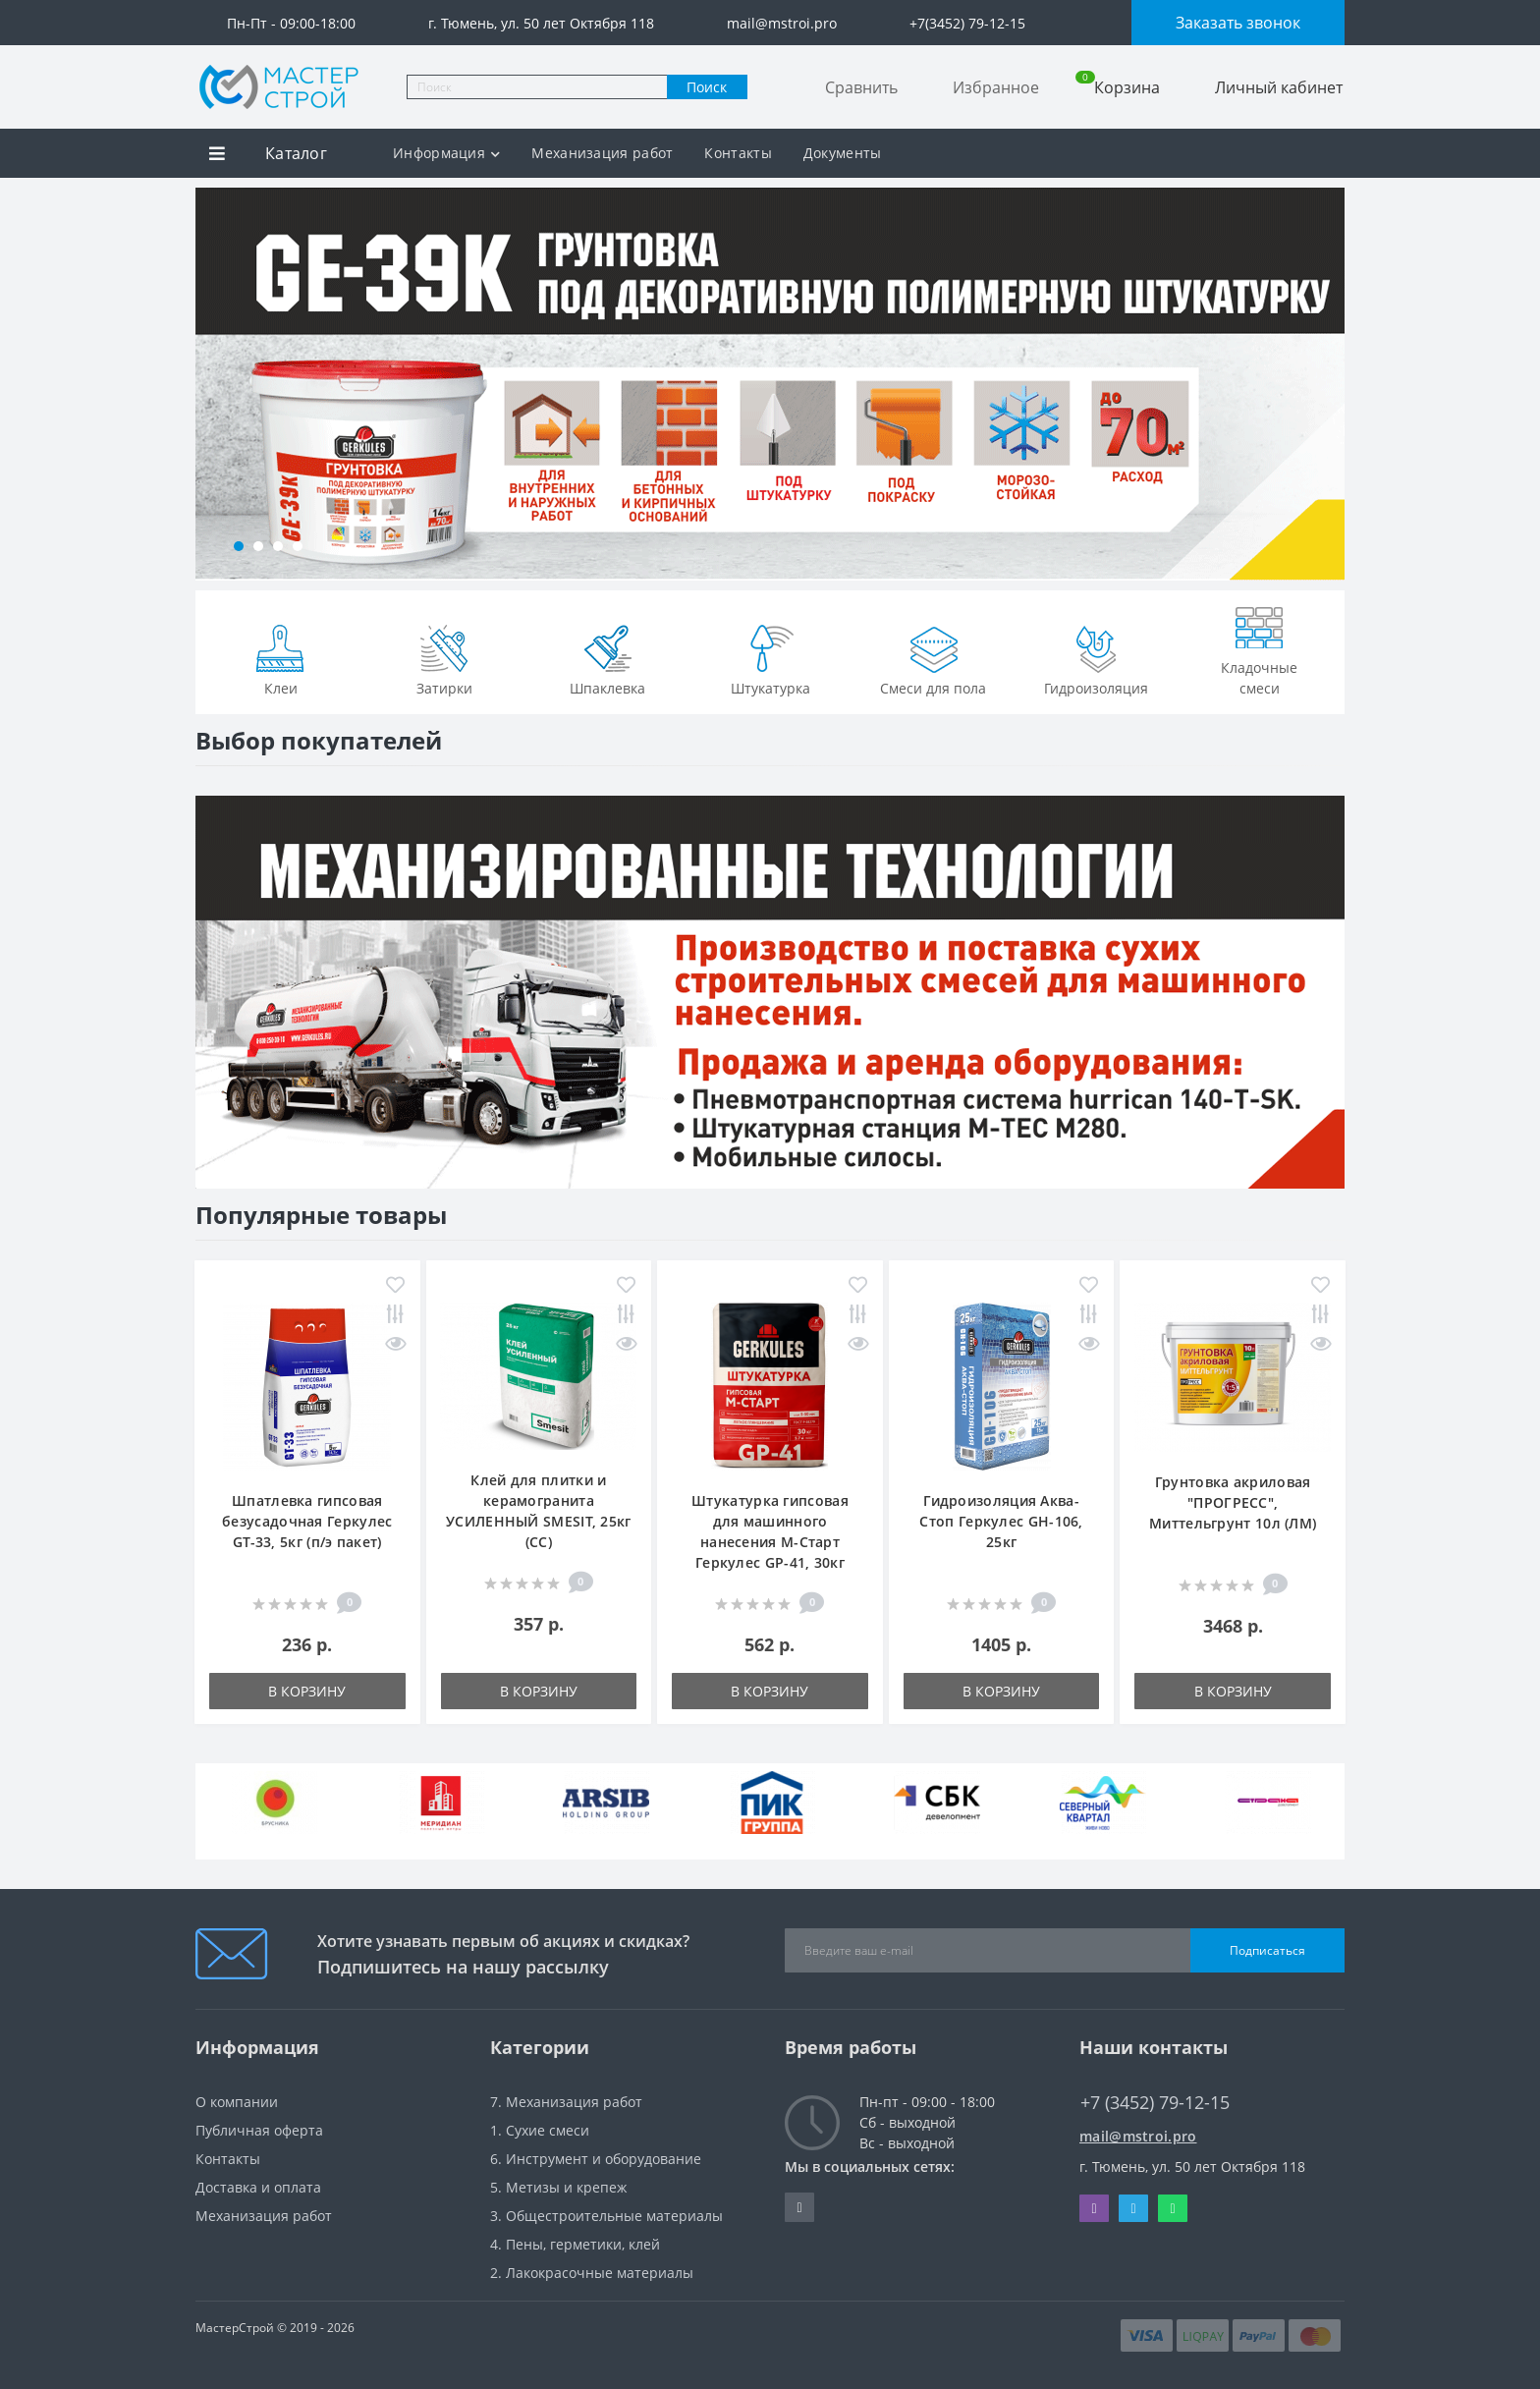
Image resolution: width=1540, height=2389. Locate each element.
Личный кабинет (1279, 87)
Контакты (737, 152)
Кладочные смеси (1259, 647)
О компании (236, 2101)
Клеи (280, 658)
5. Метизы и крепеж (558, 2187)
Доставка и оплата (258, 2187)
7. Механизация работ (566, 2101)
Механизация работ (602, 152)
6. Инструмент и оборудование (595, 2158)
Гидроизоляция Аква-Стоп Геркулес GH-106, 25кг (1000, 1521)
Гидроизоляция (1096, 658)
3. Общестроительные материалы (606, 2215)
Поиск (707, 87)
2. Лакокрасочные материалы (591, 2272)
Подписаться (1267, 1950)
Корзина (1117, 87)
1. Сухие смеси (539, 2130)
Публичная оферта (259, 2130)
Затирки (443, 658)
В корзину (307, 1691)
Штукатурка (770, 658)
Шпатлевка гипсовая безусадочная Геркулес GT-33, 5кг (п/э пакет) (307, 1521)
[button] (238, 546)
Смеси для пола (933, 658)
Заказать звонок (1238, 22)
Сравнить (861, 87)
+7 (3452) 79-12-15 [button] (1155, 2102)
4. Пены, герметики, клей (575, 2244)
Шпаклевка (607, 658)
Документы (842, 152)
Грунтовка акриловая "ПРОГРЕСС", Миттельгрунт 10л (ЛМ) (1232, 1502)
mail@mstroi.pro (1138, 2136)
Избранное (996, 87)
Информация (446, 152)
